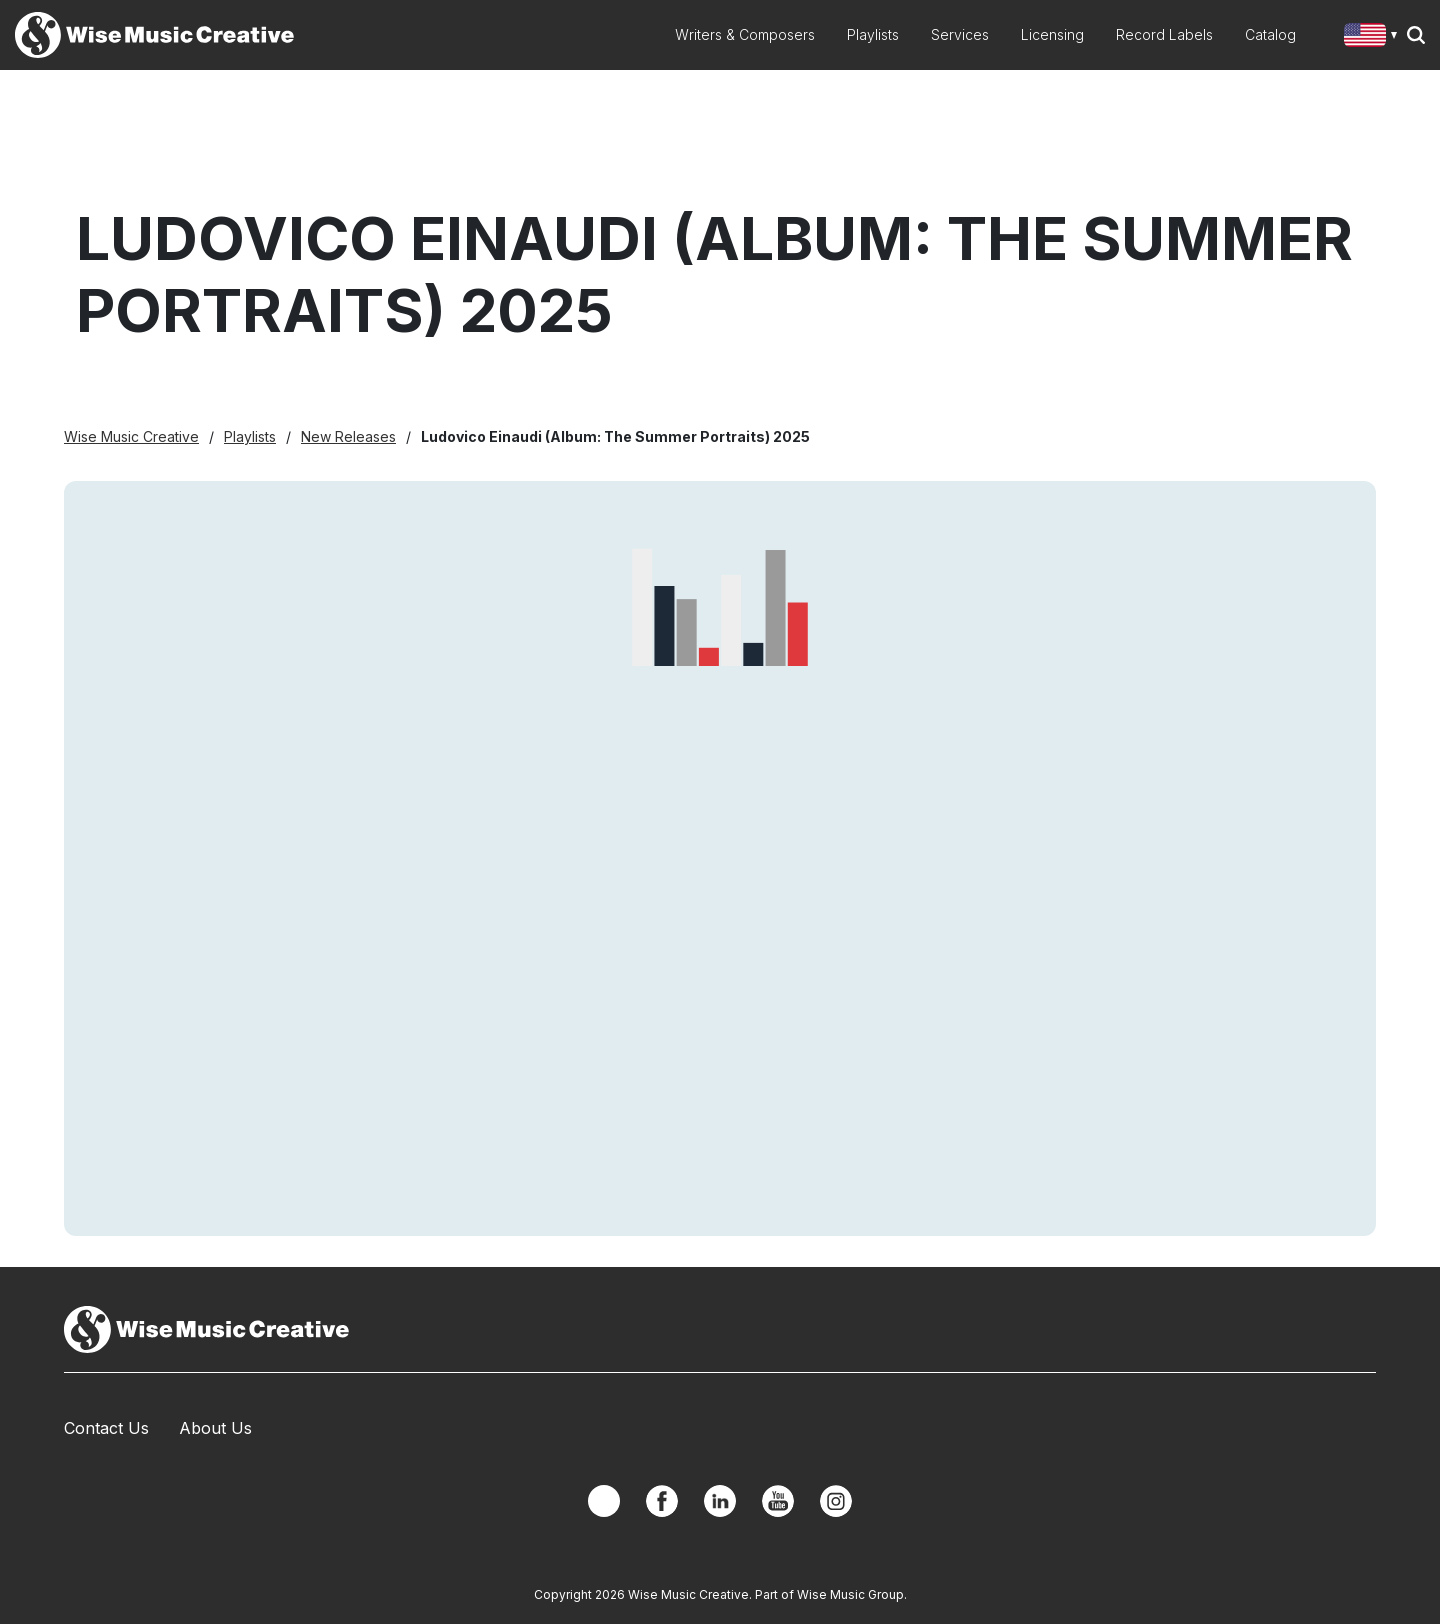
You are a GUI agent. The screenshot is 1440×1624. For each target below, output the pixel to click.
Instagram (836, 1501)
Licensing (1052, 34)
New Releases (348, 436)
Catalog (1270, 34)
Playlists (873, 34)
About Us (215, 1428)
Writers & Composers (745, 34)
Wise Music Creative (131, 436)
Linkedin (720, 1501)
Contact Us (106, 1428)
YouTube (778, 1501)
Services (960, 34)
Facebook (662, 1501)
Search (1416, 35)
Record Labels (1164, 34)
